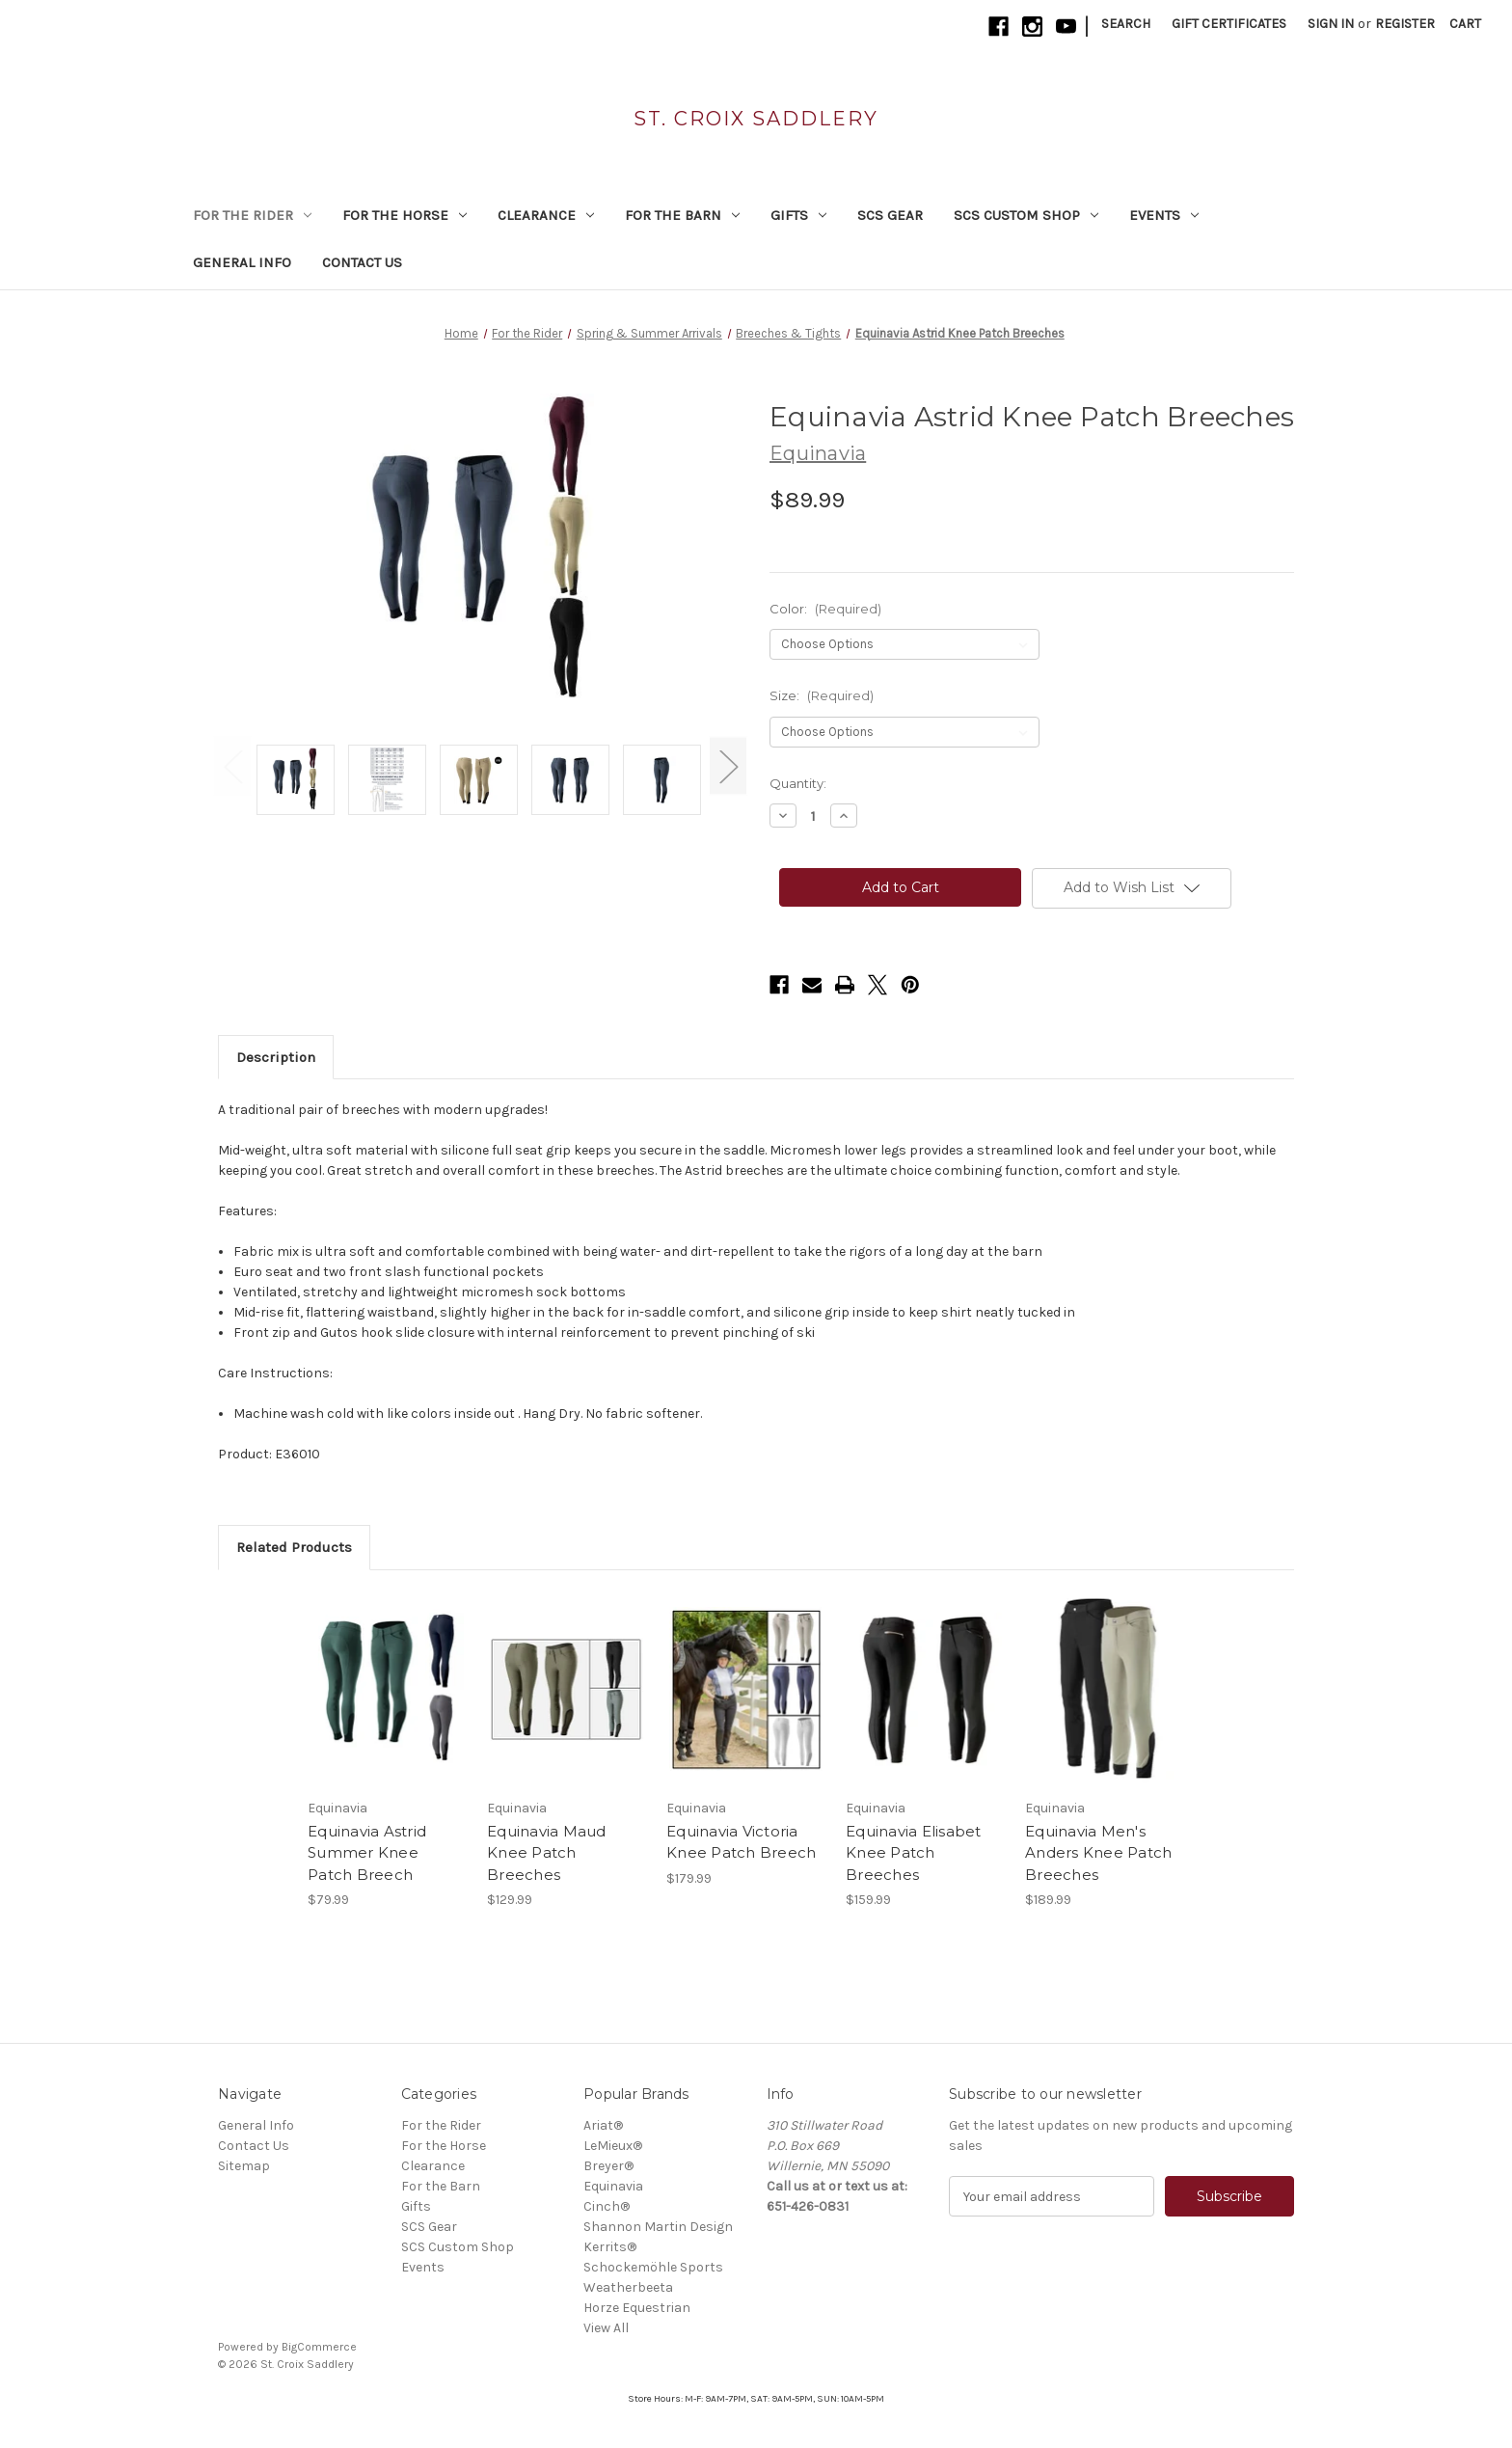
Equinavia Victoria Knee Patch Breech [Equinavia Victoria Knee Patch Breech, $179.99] (741, 1842)
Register (1405, 23)
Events (1164, 215)
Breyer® (608, 2166)
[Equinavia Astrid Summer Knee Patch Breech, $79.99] (387, 1688)
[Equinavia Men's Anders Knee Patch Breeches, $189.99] (1104, 1688)
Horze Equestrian (636, 2307)
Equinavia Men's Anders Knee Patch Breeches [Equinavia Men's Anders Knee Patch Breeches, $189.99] (1098, 1853)
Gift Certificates (1229, 23)
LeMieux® (612, 2145)
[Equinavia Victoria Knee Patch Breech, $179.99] (746, 1688)
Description (275, 1057)
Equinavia (613, 2186)
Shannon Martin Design (658, 2226)
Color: (825, 608)
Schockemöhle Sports (653, 2267)
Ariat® (603, 2125)
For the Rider (252, 215)
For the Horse (404, 215)
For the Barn (682, 215)
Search (1125, 23)
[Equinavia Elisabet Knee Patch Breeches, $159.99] (925, 1688)
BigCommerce (319, 2346)
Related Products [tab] (294, 1547)
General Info (242, 262)
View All (606, 2328)
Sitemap (244, 2166)
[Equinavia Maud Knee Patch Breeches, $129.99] (566, 1688)
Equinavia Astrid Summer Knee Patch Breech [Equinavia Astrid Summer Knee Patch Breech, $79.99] (367, 1853)
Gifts (798, 215)
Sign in (1331, 23)
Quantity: (798, 783)
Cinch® (606, 2206)
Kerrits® (609, 2247)
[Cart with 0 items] (1465, 23)
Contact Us (362, 262)
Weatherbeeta (628, 2287)
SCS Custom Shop (1026, 215)
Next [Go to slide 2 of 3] (728, 765)
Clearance (546, 215)
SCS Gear (890, 215)
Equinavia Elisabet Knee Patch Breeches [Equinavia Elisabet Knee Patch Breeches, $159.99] (914, 1853)
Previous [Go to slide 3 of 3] (232, 765)
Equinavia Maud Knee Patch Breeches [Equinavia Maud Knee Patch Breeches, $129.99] (547, 1853)
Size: (822, 695)
